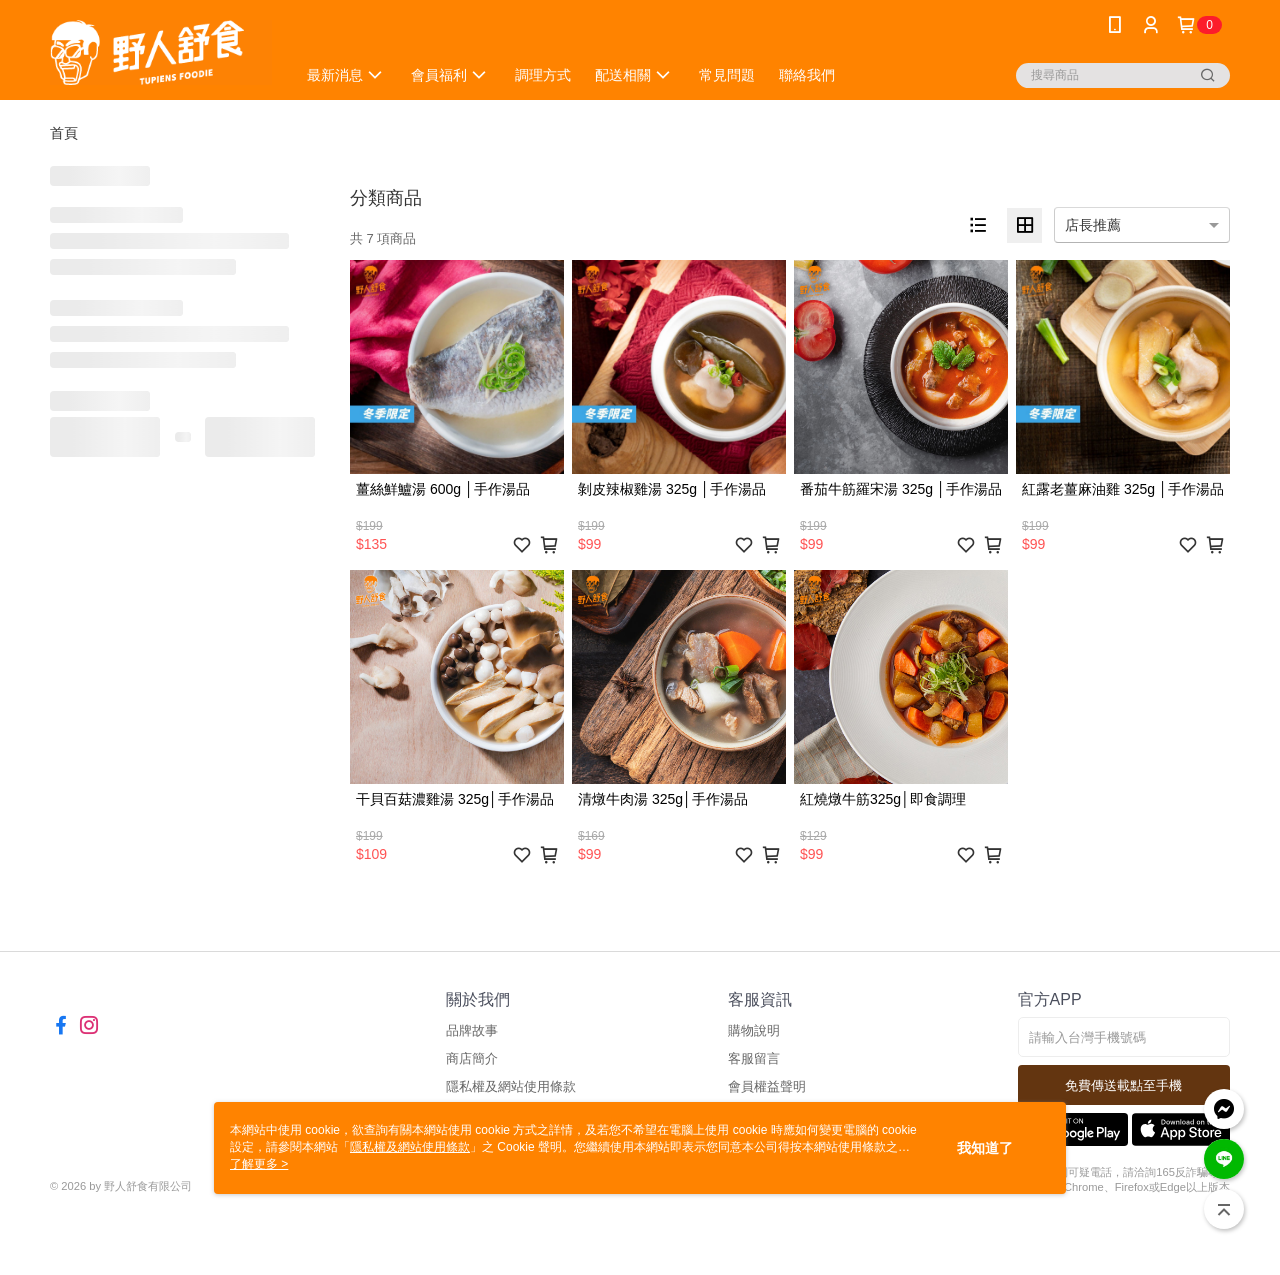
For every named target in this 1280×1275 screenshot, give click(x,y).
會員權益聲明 (767, 1086)
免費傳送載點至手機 (1123, 1085)
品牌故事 (472, 1030)
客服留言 (754, 1058)
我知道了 (985, 1148)
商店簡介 (472, 1058)
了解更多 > (259, 1164)
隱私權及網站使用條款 (511, 1086)
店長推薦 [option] (1093, 225)
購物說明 (754, 1030)
